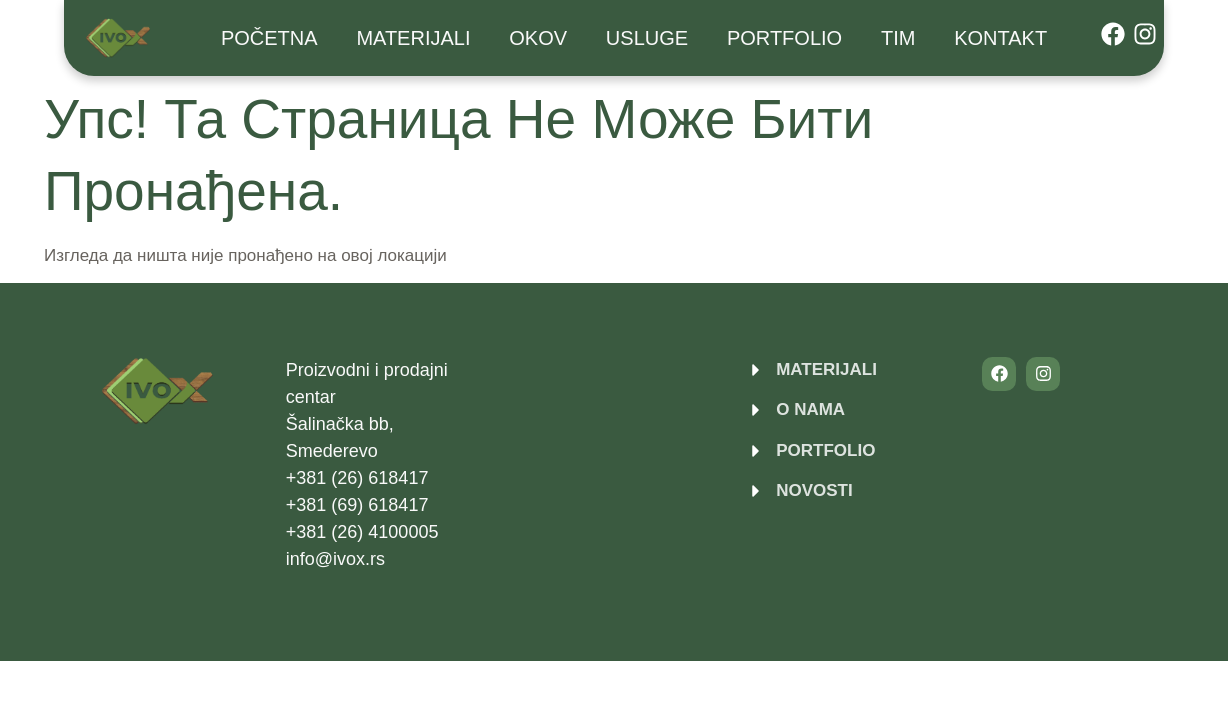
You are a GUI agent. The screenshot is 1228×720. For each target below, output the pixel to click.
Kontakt (1000, 38)
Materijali (413, 38)
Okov (538, 38)
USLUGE (647, 38)
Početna (269, 38)
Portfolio (784, 38)
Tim (898, 38)
